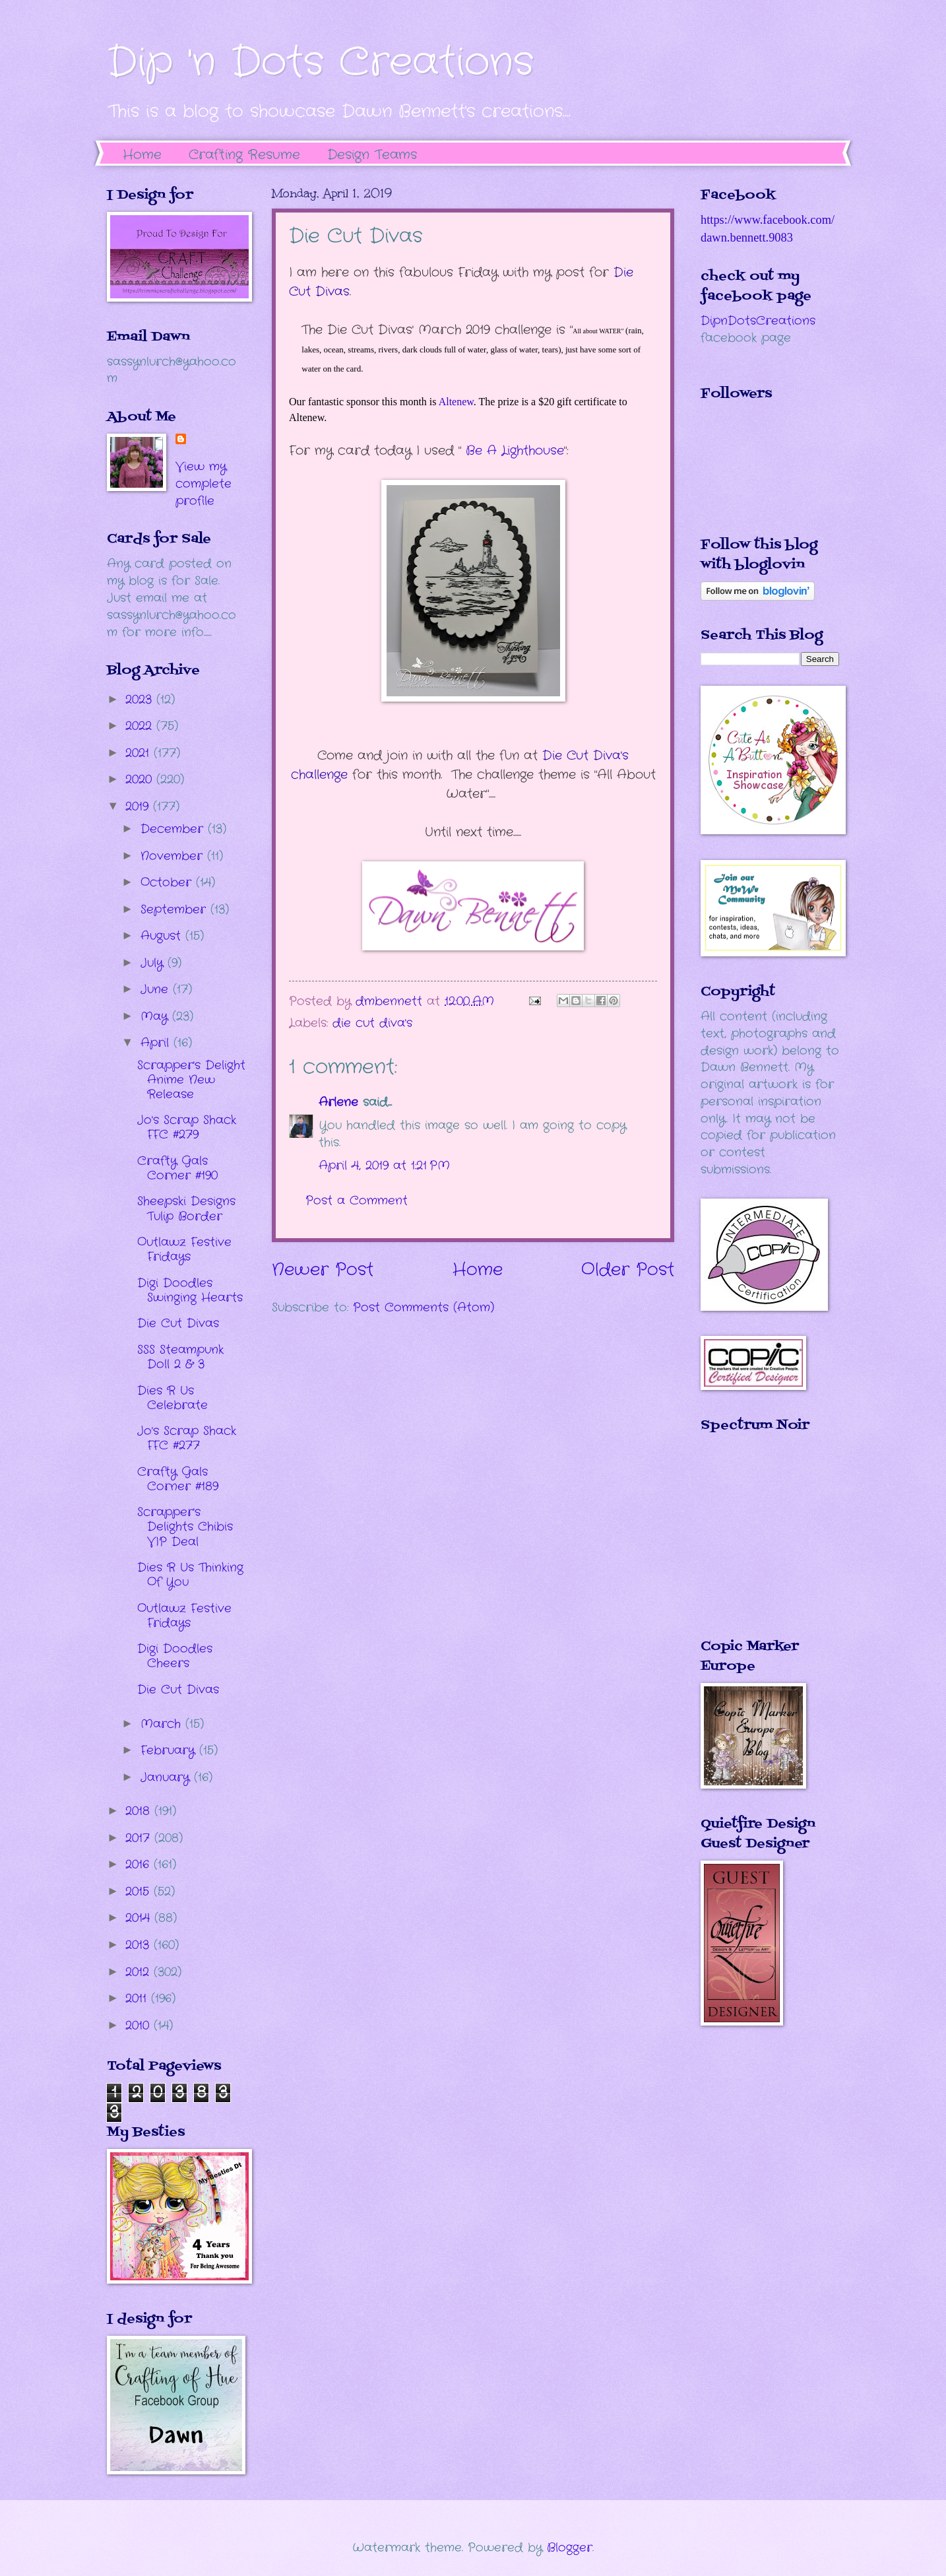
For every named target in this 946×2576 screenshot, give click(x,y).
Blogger (569, 2547)
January (167, 1777)
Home (142, 154)
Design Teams (372, 154)
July (154, 963)
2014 (139, 1918)
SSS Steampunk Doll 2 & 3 (180, 1357)
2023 (140, 699)
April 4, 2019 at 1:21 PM (384, 1165)
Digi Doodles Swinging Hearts (190, 1290)
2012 (139, 1972)
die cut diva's (372, 1023)
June (157, 989)
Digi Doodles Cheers (174, 1656)
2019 (139, 806)
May (156, 1016)
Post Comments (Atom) (423, 1307)
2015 (139, 1891)
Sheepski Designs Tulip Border (186, 1208)
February (170, 1750)
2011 (138, 1998)
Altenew (456, 401)
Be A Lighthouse (515, 451)
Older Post (627, 1270)
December (174, 829)
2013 (139, 1945)
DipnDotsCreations (758, 320)
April (157, 1042)
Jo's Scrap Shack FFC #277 (186, 1438)
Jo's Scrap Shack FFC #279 (186, 1127)
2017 (139, 1838)
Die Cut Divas (178, 1323)
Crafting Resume (244, 154)
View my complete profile (203, 484)
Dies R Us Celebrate (172, 1398)
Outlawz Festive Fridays (184, 1249)
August (163, 935)
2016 (139, 1864)
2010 (139, 2025)
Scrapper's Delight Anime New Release (191, 1080)
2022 (140, 726)
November (174, 856)
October (168, 882)
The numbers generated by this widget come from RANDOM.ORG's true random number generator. (753, 1545)
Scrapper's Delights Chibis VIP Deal (185, 1526)
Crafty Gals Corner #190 (177, 1168)
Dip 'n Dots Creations (320, 62)
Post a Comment (356, 1200)
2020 (140, 779)
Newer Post (322, 1270)
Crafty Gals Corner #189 (177, 1479)
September (175, 909)
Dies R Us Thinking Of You (190, 1575)
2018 (139, 1811)
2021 (139, 753)
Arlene (338, 1102)
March (163, 1724)
